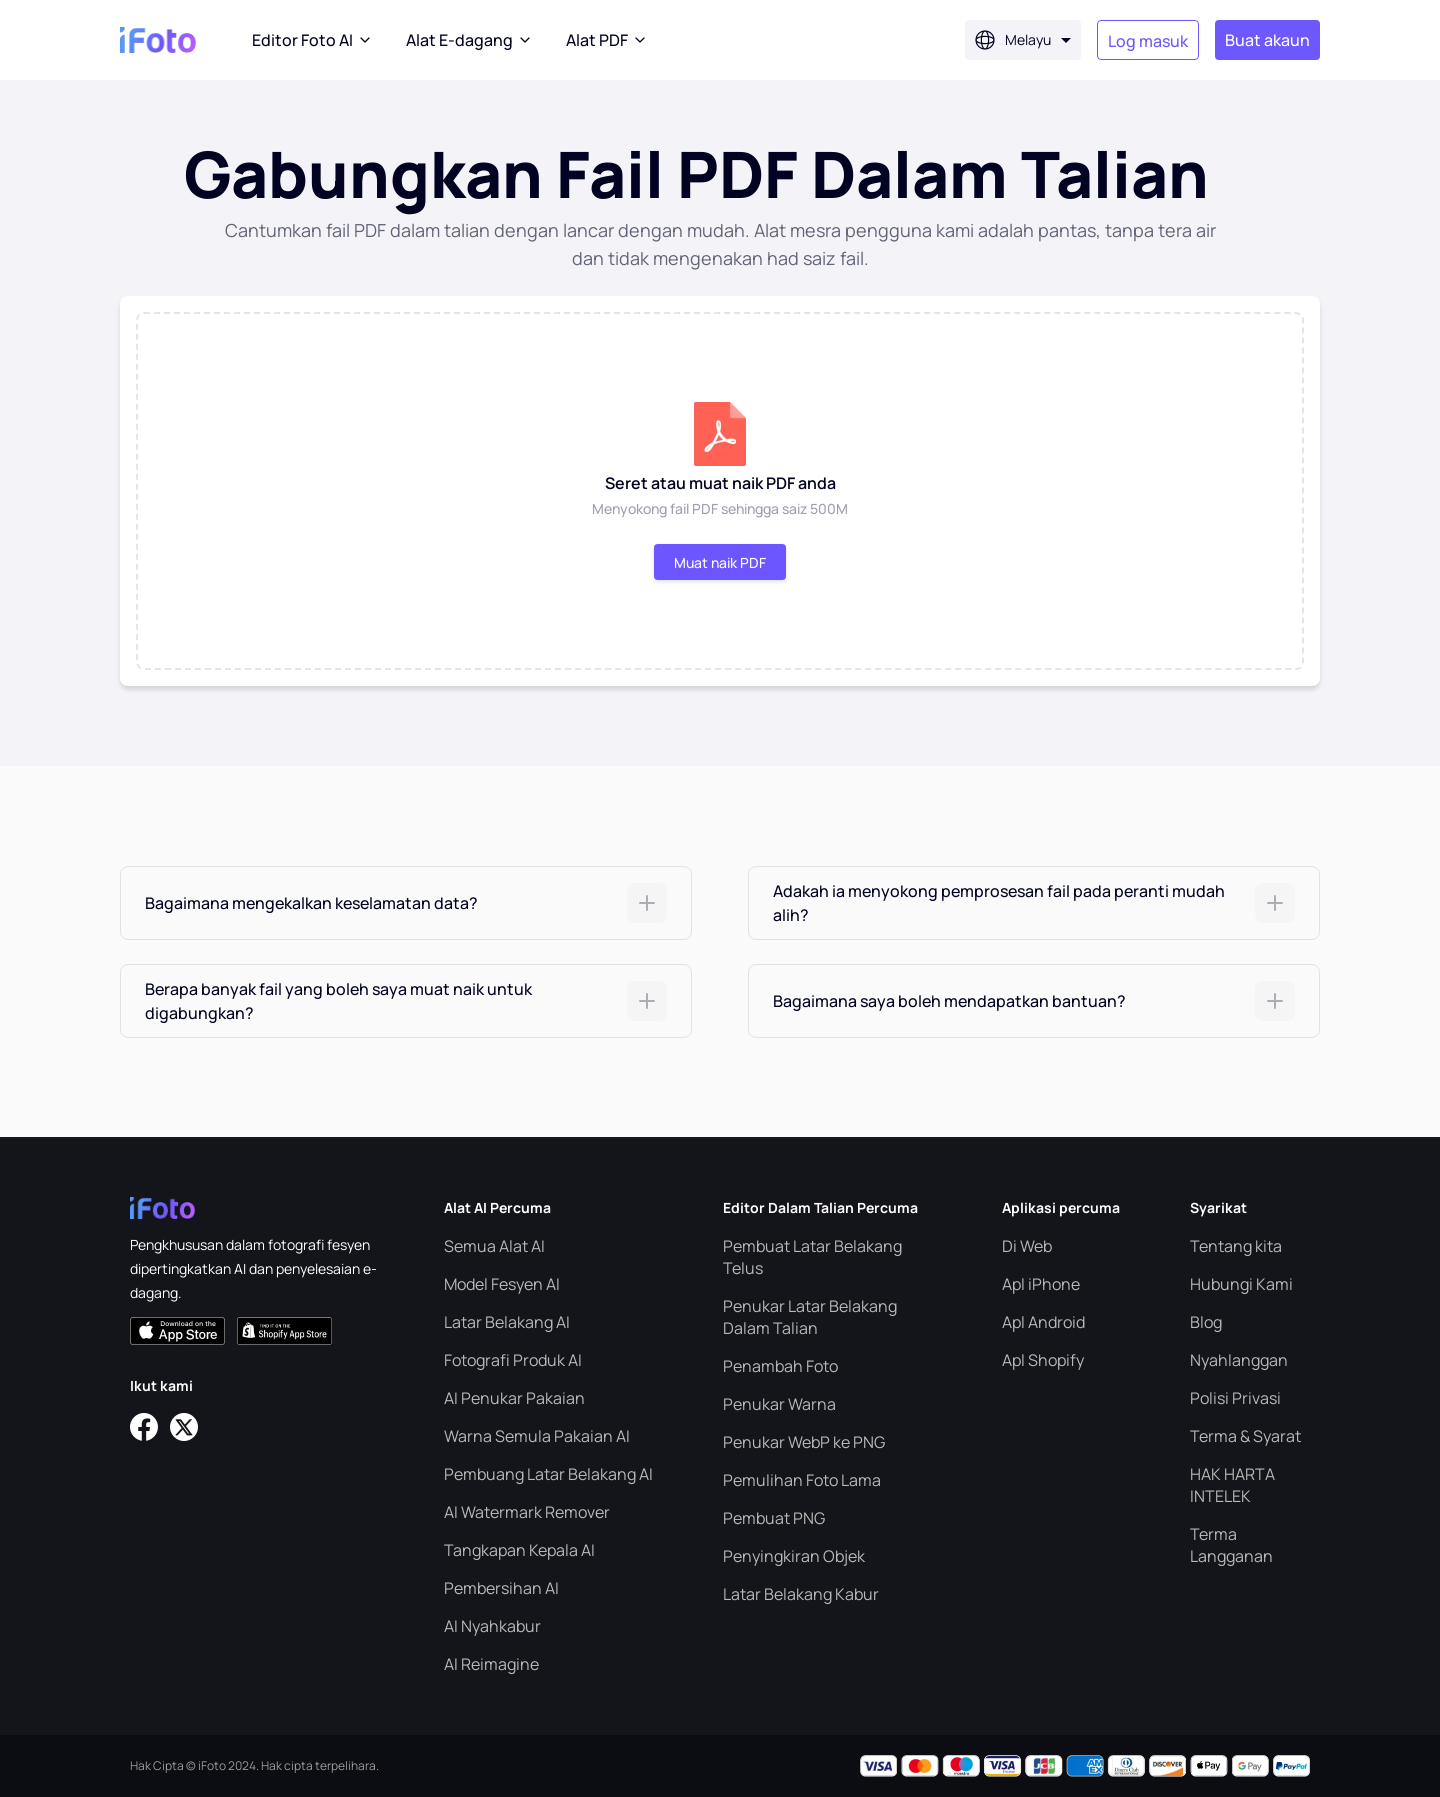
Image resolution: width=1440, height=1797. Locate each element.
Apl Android (1043, 1322)
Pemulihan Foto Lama (802, 1480)
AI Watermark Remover (527, 1512)
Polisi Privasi (1235, 1398)
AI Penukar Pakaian (514, 1398)
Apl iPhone (1041, 1284)
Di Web (1027, 1246)
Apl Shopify (1043, 1360)
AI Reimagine (491, 1664)
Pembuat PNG (774, 1518)
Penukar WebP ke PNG (804, 1442)
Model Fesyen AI (502, 1284)
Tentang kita (1236, 1246)
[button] (406, 903)
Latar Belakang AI (507, 1322)
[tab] (406, 903)
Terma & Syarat (1245, 1436)
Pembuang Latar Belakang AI (548, 1474)
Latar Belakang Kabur (801, 1594)
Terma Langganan (1231, 1545)
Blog (1206, 1322)
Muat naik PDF (720, 562)
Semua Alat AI (494, 1246)
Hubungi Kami (1241, 1284)
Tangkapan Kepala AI (519, 1550)
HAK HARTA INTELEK (1232, 1485)
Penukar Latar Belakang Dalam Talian (810, 1317)
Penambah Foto (780, 1366)
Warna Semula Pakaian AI (537, 1436)
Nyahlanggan (1239, 1360)
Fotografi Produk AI (513, 1360)
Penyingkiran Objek (794, 1556)
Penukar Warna (779, 1404)
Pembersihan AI (501, 1588)
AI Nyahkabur (492, 1626)
